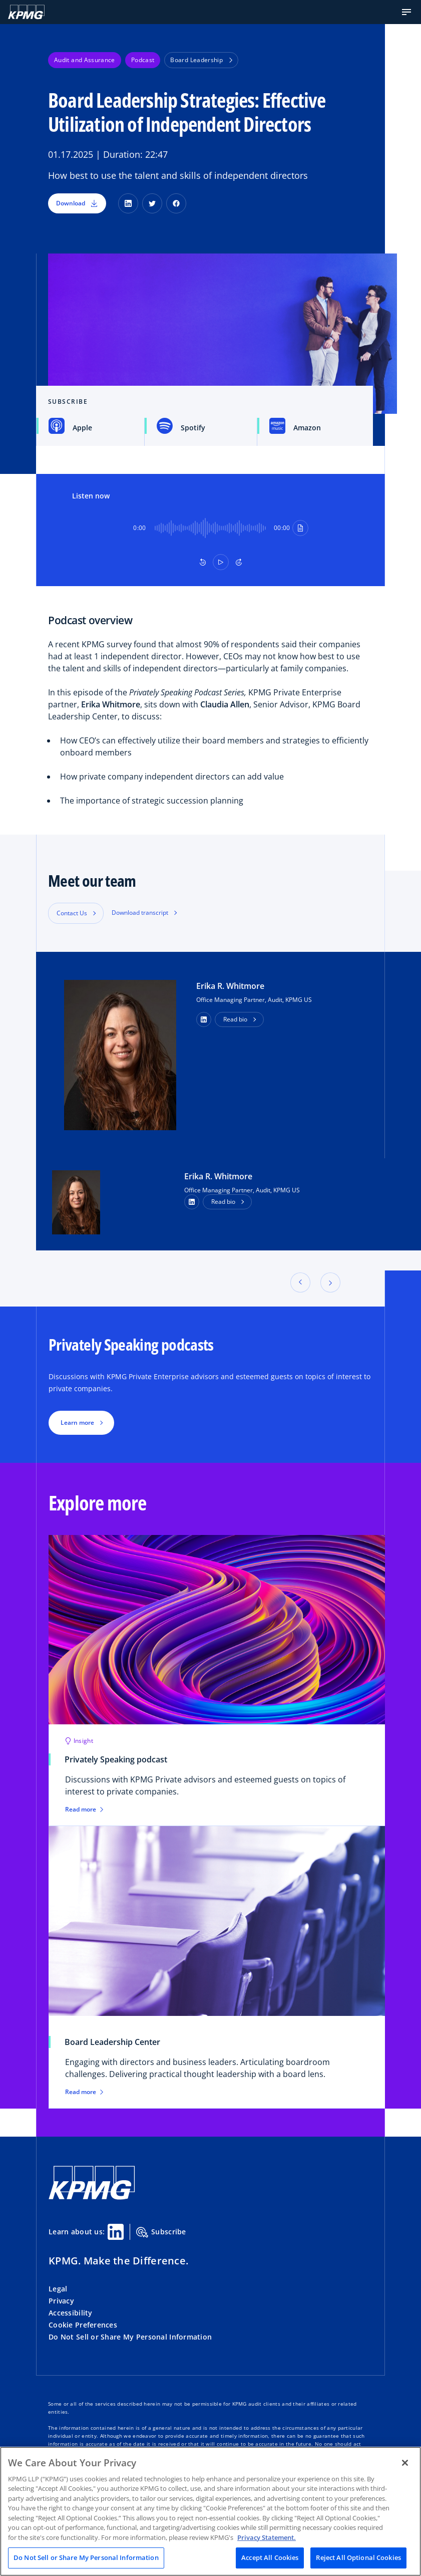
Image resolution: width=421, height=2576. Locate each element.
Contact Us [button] (72, 913)
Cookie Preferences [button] (83, 2325)
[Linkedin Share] (116, 2232)
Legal (58, 2288)
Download (77, 203)
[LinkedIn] (128, 203)
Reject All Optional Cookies (358, 2557)
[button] (406, 12)
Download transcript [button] (140, 912)
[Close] (405, 2463)
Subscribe (161, 2232)
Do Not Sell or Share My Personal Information (130, 2337)
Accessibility (71, 2312)
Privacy (61, 2300)
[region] (210, 2511)
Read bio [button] (235, 1019)
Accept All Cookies (269, 2557)
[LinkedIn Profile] (191, 1201)
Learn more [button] (77, 1422)
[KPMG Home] (26, 12)
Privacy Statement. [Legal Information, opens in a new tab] (266, 2537)
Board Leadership (201, 60)
